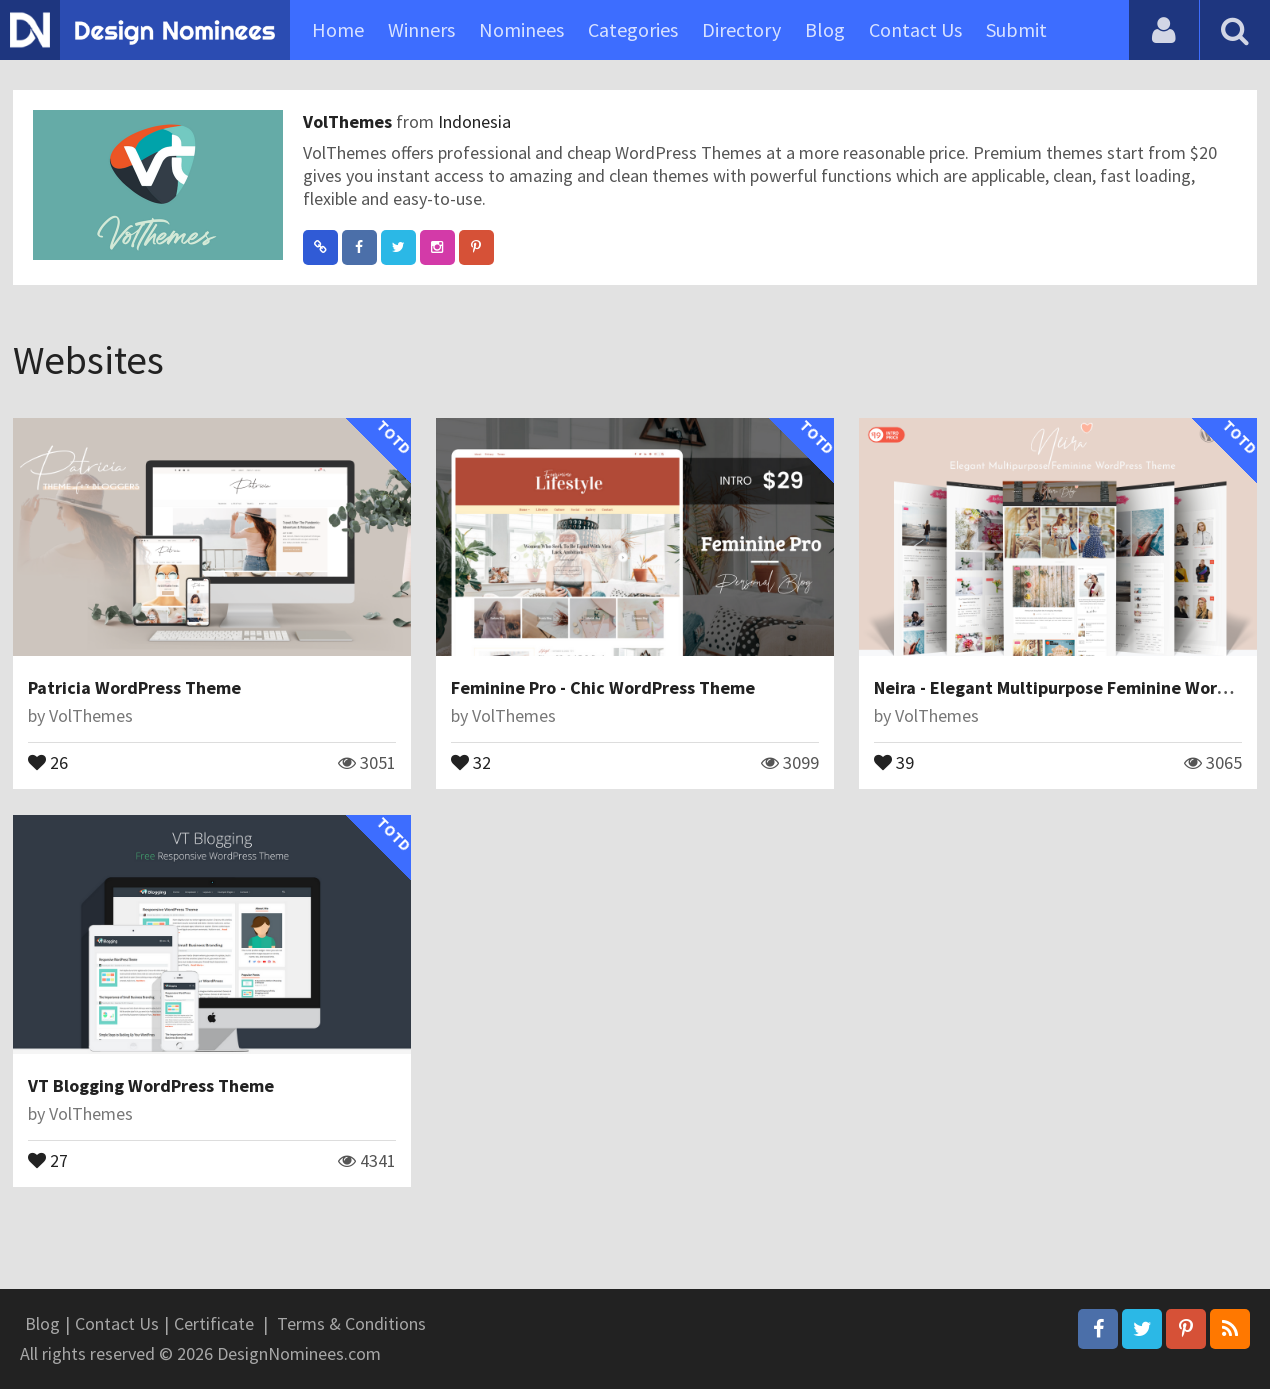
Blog (825, 29)
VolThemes (349, 121)
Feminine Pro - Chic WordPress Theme (603, 687)
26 (48, 761)
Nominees (521, 29)
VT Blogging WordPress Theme (151, 1085)
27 (48, 1159)
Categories (633, 29)
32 (471, 761)
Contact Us (915, 29)
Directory (741, 29)
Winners (421, 29)
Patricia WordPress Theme (134, 687)
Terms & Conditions (351, 1323)
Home (338, 29)
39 (894, 761)
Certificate (214, 1323)
